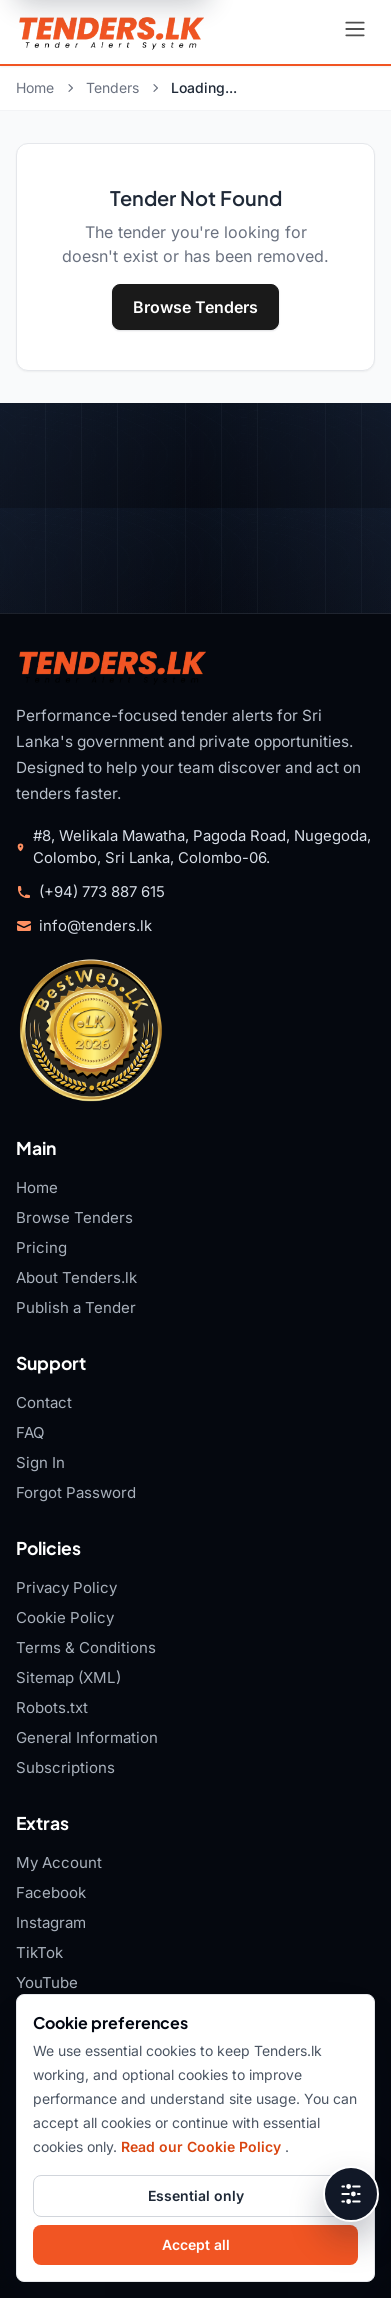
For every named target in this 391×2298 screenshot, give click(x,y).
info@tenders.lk (95, 926)
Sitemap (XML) (68, 1677)
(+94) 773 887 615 (102, 892)
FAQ (30, 1432)
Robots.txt (52, 1707)
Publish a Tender (76, 1307)
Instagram (51, 1922)
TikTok (39, 1952)
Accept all (196, 2244)
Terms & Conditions (86, 1647)
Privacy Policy (66, 1587)
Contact (44, 1402)
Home (35, 87)
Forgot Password (76, 1492)
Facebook (51, 1892)
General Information (87, 1737)
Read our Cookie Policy (203, 2146)
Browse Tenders (195, 307)
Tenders (112, 87)
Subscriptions (65, 1767)
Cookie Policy (65, 1617)
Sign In (40, 1462)
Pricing (41, 1247)
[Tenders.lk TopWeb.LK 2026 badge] (91, 1030)
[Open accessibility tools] (351, 2194)
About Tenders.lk (76, 1277)
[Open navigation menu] (355, 32)
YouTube (47, 1982)
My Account (59, 1862)
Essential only (196, 2195)
